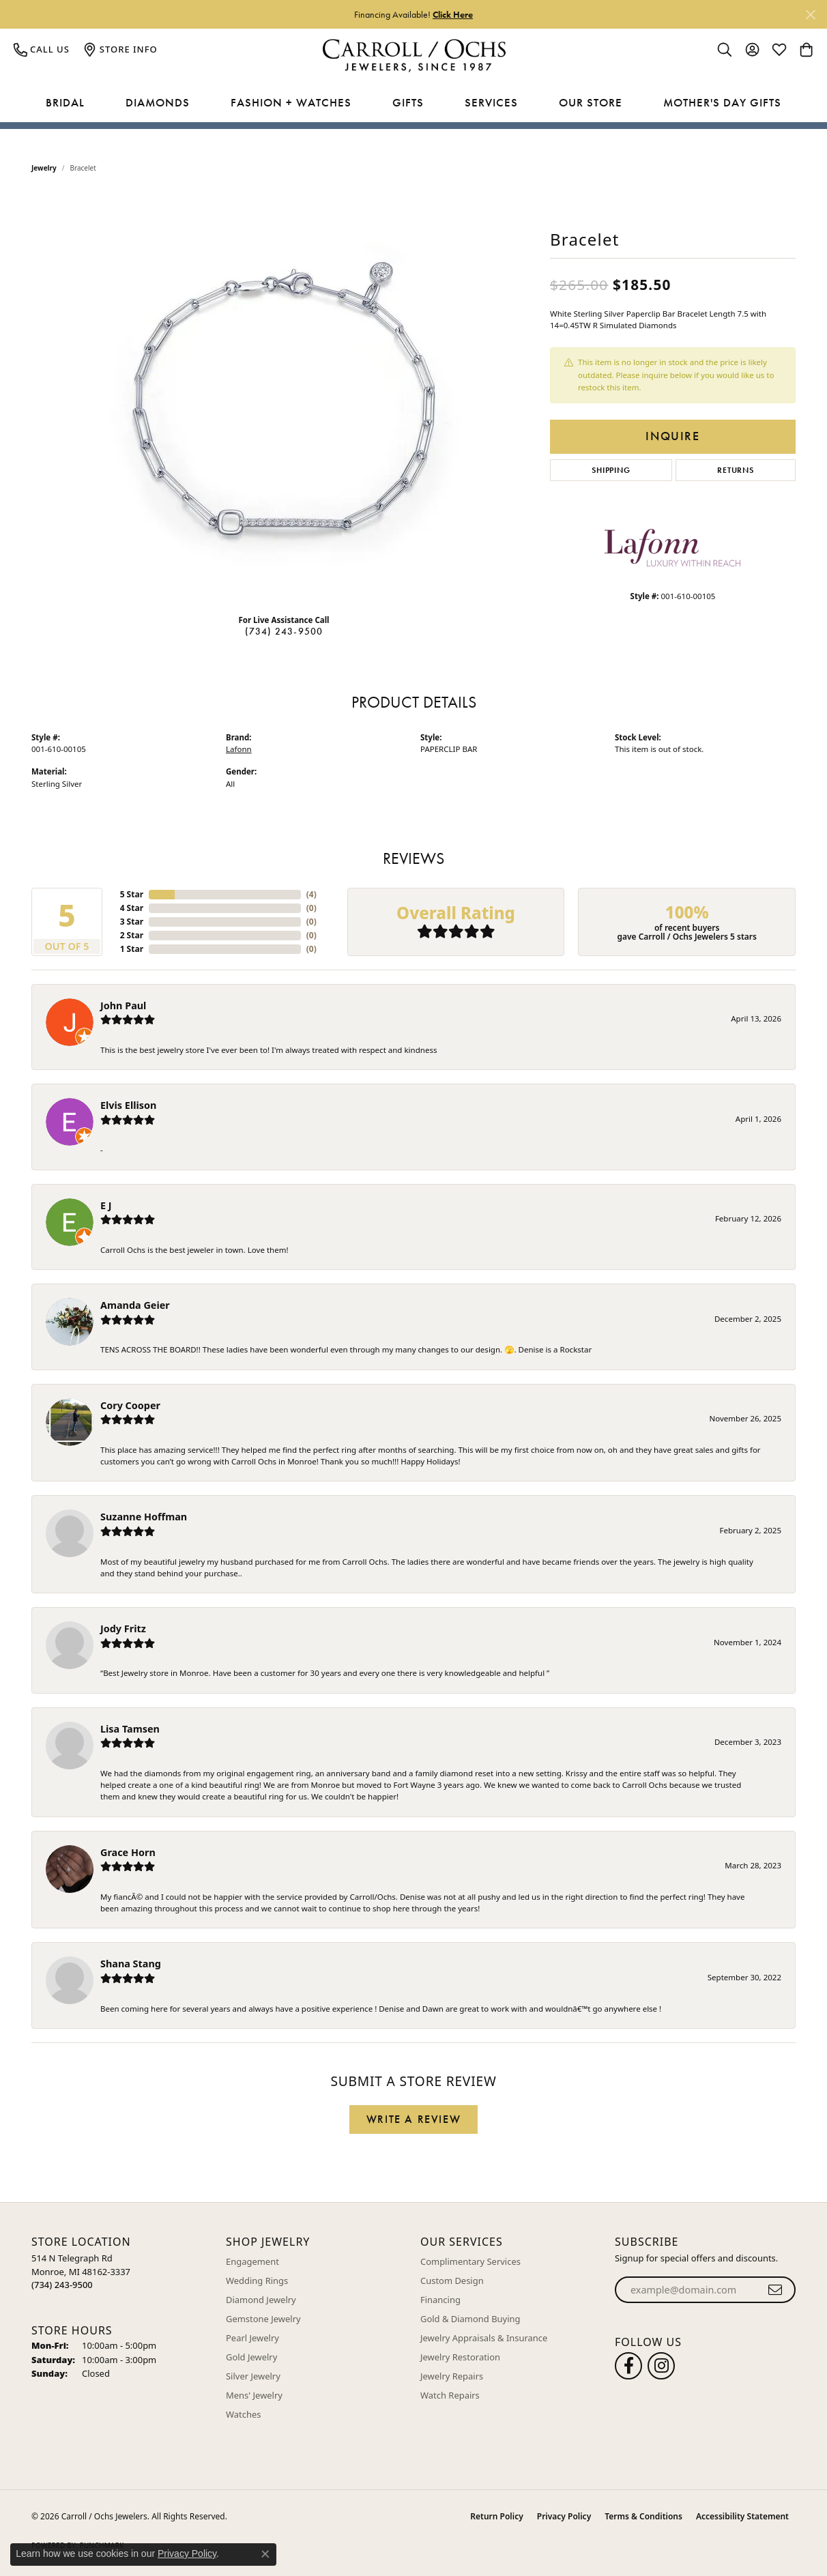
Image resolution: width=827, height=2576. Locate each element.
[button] (724, 49)
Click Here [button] (453, 14)
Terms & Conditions (643, 2516)
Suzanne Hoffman (143, 1516)
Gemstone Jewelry (263, 2319)
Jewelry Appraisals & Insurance (483, 2338)
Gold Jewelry (251, 2357)
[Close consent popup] (265, 2554)
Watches (243, 2414)
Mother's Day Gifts (722, 102)
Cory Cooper (130, 1405)
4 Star (131, 908)
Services (491, 102)
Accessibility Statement (742, 2516)
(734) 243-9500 (284, 631)
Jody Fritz (123, 1628)
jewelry (44, 168)
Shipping (611, 470)
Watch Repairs (450, 2395)
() (311, 894)
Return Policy (496, 2516)
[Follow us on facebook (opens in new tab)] (628, 2365)
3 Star (131, 921)
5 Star (131, 894)
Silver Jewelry (253, 2376)
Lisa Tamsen (130, 1728)
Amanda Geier (135, 1305)
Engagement (252, 2261)
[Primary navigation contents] (413, 103)
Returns (735, 470)
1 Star (131, 949)
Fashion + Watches (291, 102)
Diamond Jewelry (261, 2299)
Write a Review (413, 2119)
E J (106, 1205)
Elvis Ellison (128, 1105)
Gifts (408, 102)
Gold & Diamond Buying (470, 2319)
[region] (284, 398)
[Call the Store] (62, 2284)
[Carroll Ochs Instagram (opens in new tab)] (661, 2365)
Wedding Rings (257, 2280)
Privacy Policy (564, 2516)
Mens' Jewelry (254, 2395)
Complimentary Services (470, 2261)
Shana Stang (130, 1963)
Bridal (65, 102)
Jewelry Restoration (460, 2357)
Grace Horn (128, 1852)
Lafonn (239, 749)
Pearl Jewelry (252, 2338)
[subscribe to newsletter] (775, 2290)
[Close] (810, 14)
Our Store (590, 102)
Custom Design (452, 2280)
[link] (42, 49)
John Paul (123, 1005)
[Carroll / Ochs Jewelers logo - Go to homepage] (414, 56)
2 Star (131, 935)
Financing (440, 2299)
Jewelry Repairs (451, 2376)
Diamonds (158, 102)
